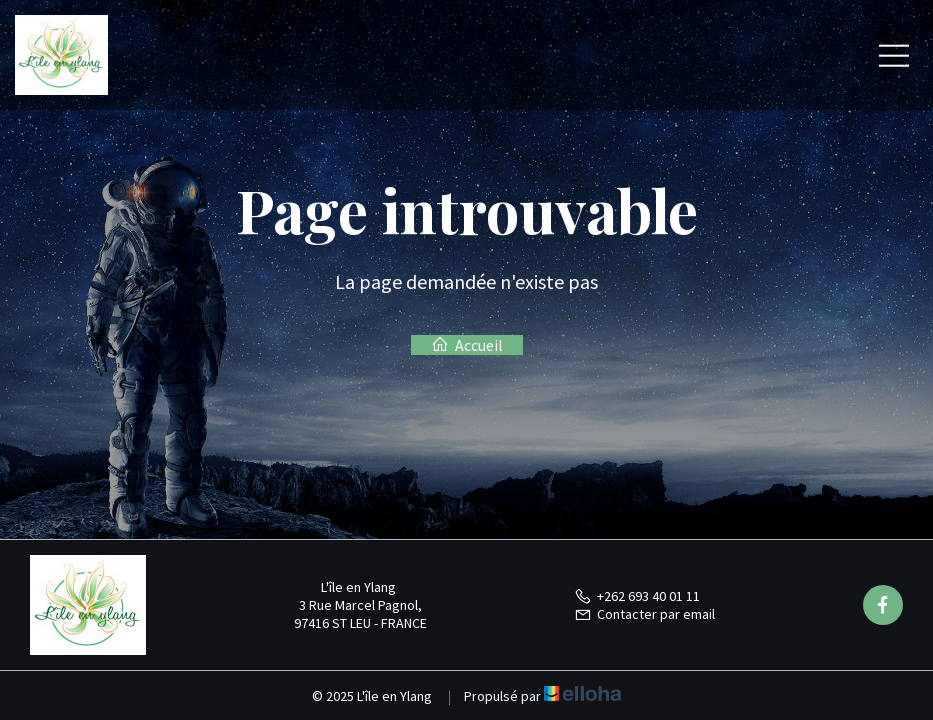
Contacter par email (644, 614)
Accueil (467, 345)
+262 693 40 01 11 (637, 596)
